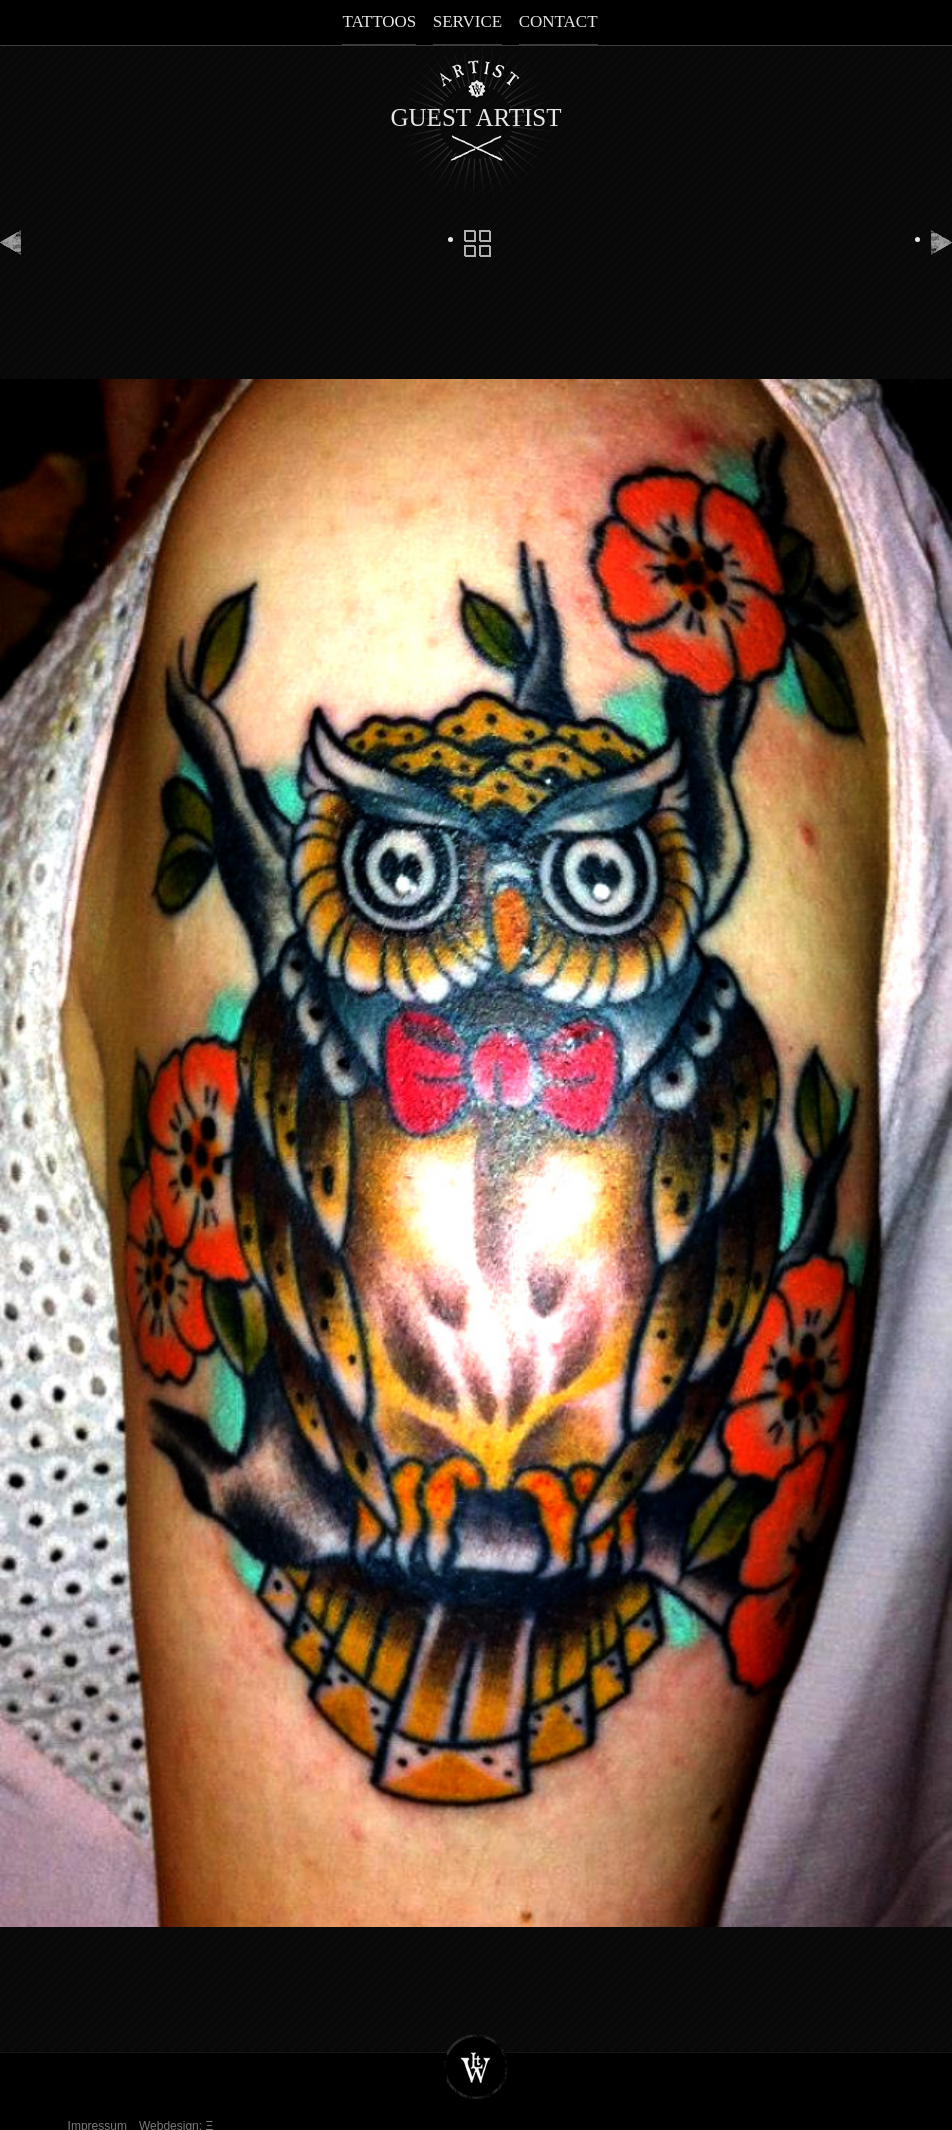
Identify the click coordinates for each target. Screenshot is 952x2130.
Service (467, 21)
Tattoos (379, 21)
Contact (558, 21)
